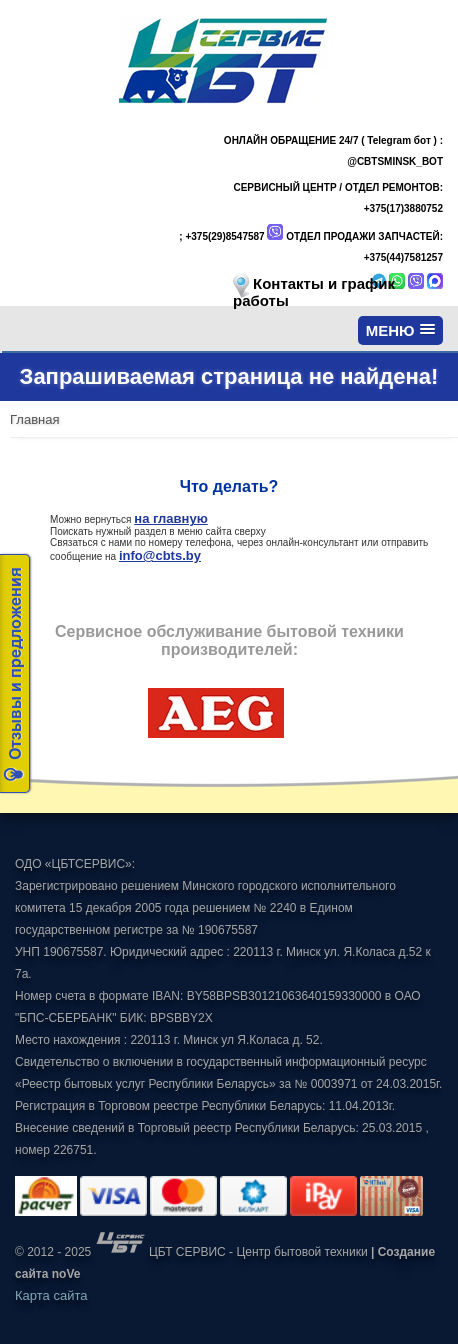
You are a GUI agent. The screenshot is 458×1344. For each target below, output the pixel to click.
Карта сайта (51, 1295)
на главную (170, 518)
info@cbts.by (160, 555)
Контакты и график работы (314, 292)
